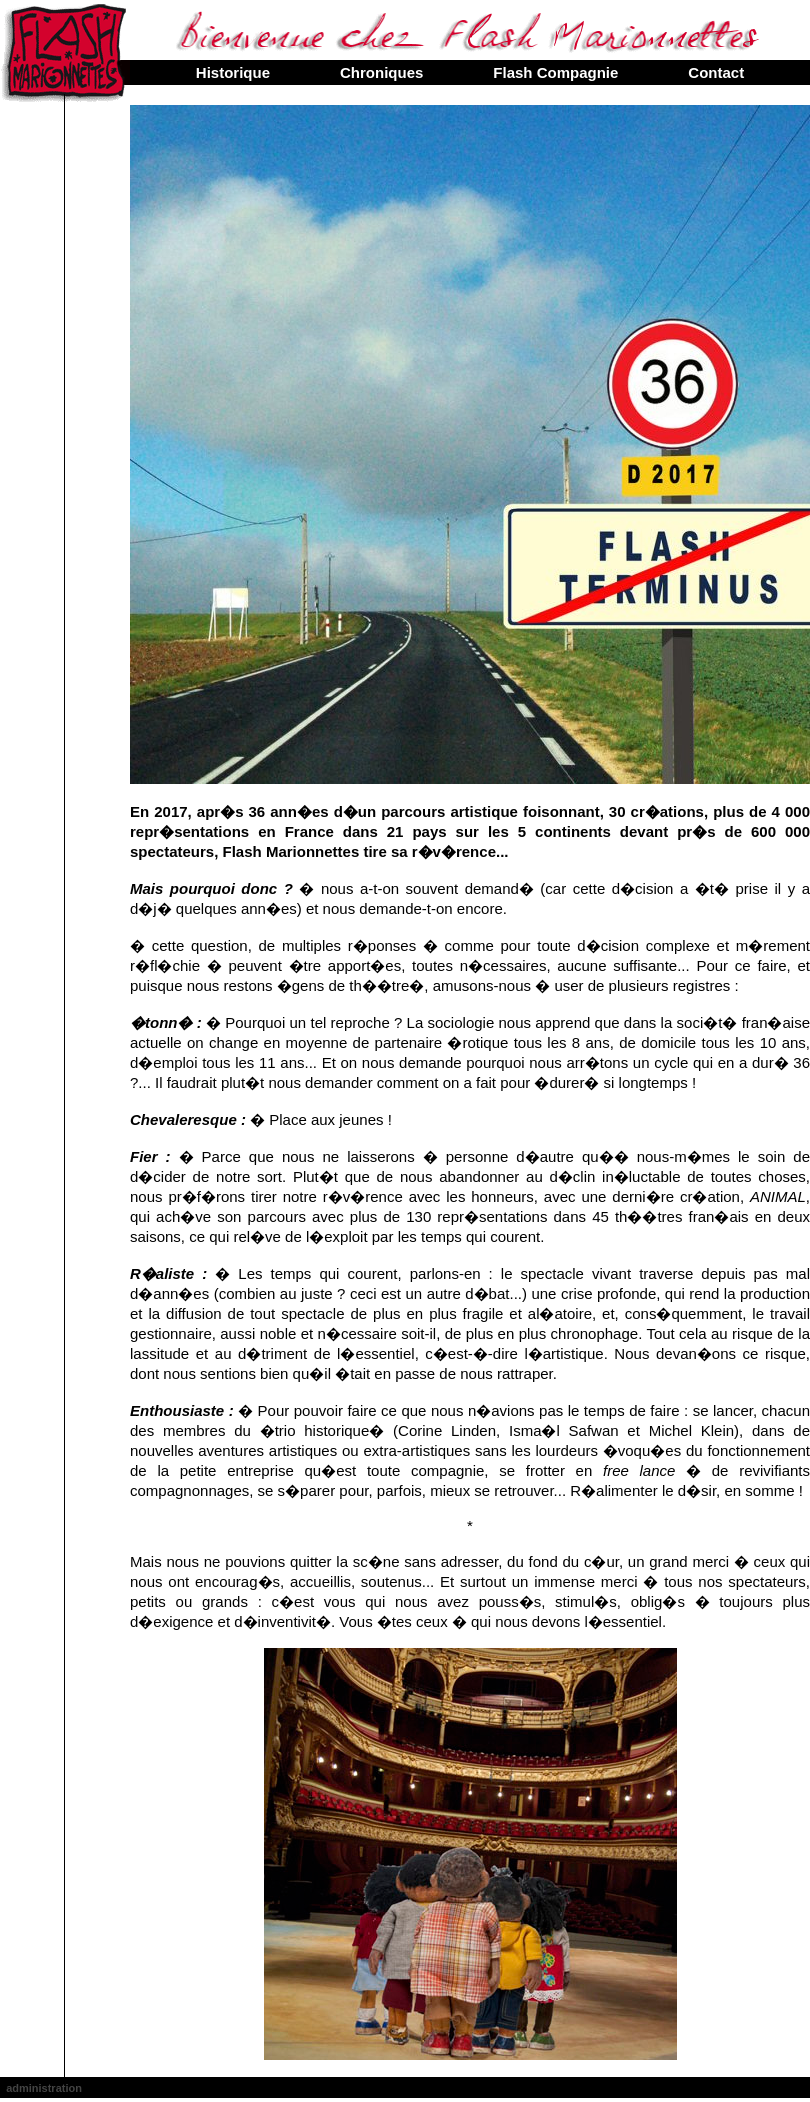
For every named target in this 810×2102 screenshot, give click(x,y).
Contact (716, 72)
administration (44, 2088)
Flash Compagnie (555, 72)
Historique (233, 72)
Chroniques (382, 72)
